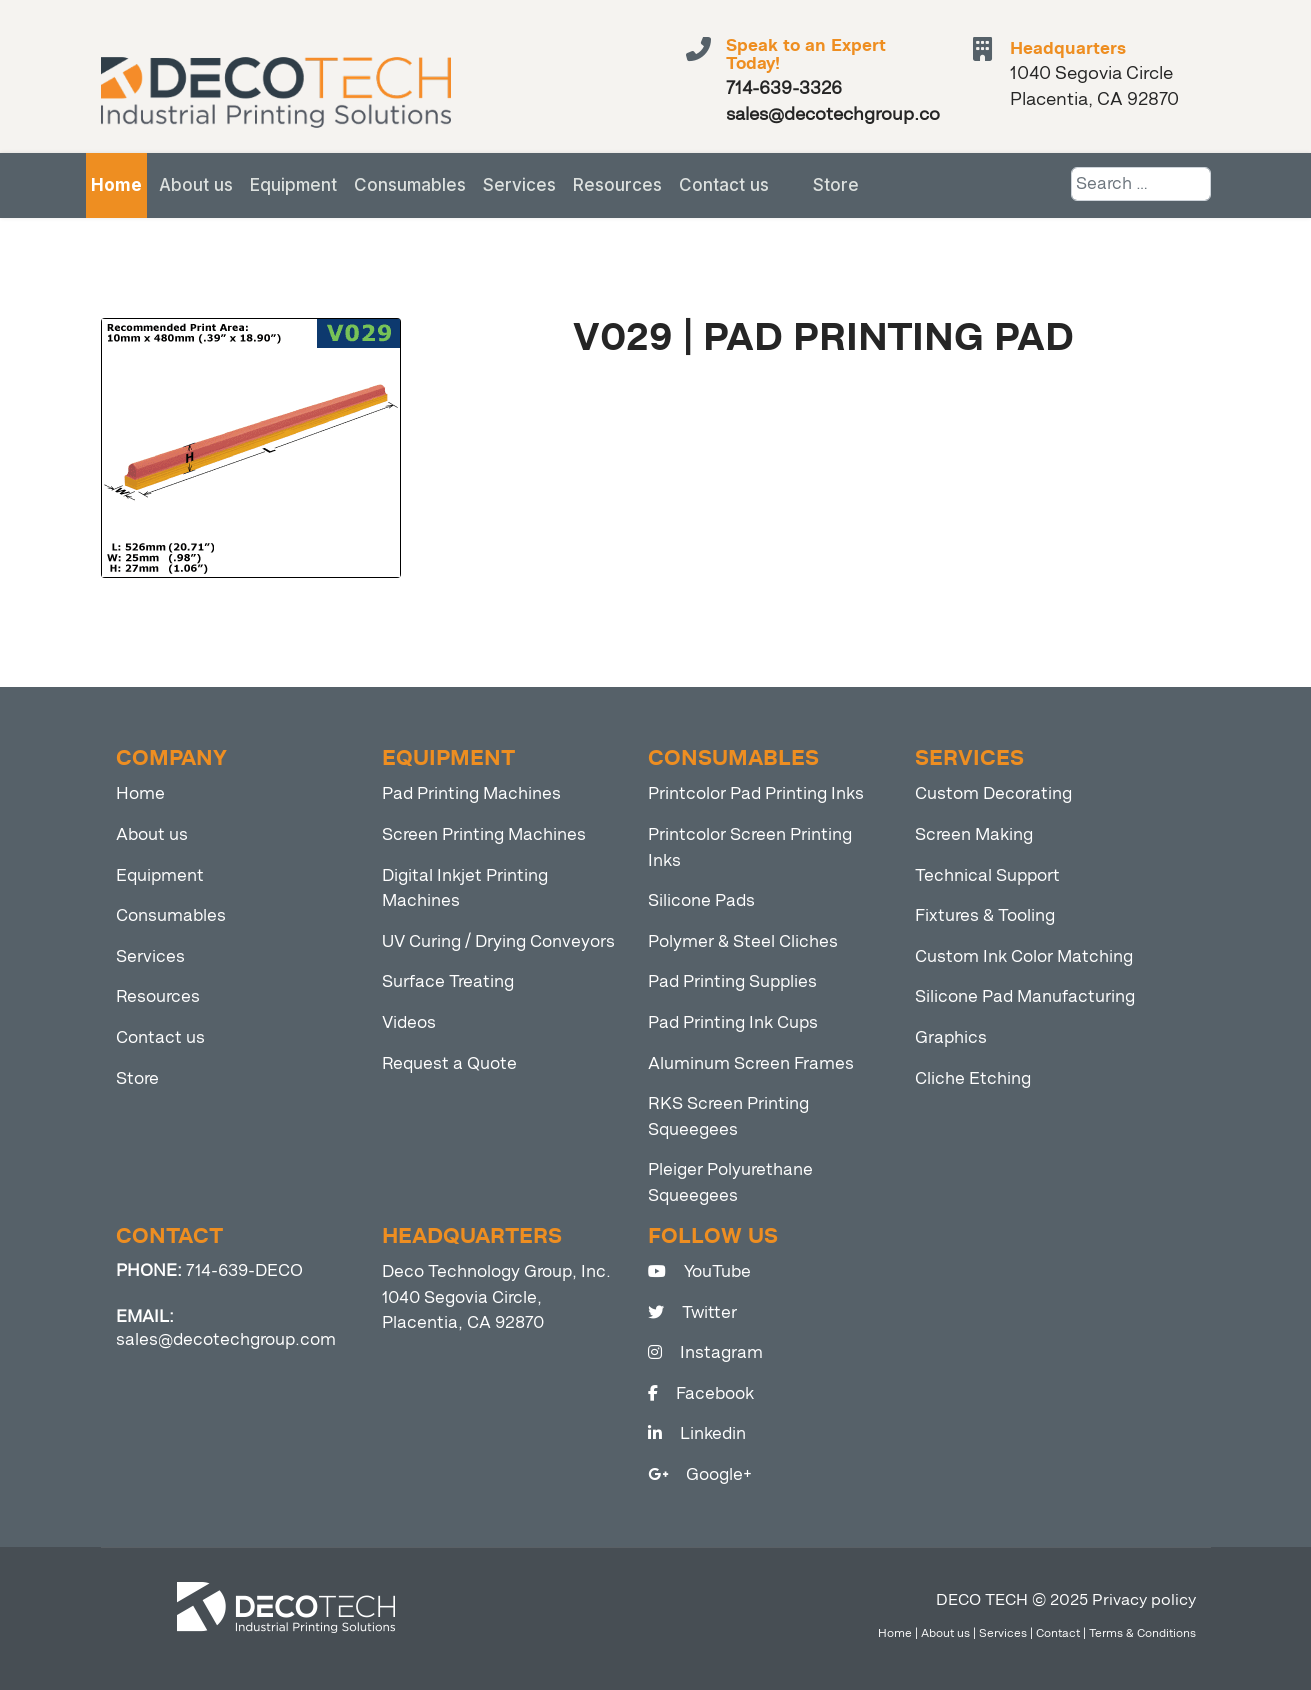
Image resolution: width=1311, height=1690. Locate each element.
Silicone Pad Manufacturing (1025, 996)
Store (836, 185)
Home (116, 185)
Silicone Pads (701, 900)
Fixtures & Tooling (985, 915)
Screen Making (974, 834)
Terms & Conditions (1142, 1633)
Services (519, 185)
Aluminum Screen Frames (751, 1063)
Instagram (705, 1352)
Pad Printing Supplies (732, 981)
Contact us (724, 185)
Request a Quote (449, 1063)
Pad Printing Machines (471, 793)
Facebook (701, 1393)
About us (196, 185)
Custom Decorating (993, 793)
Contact (1058, 1633)
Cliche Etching (973, 1078)
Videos (409, 1022)
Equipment (293, 185)
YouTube (699, 1271)
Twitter (692, 1312)
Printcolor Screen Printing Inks (750, 847)
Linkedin (697, 1433)
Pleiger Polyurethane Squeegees (730, 1182)
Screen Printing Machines (484, 834)
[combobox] (1141, 184)
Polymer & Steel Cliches (743, 941)
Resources (617, 185)
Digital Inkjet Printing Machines (465, 888)
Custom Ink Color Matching (1024, 956)
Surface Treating (448, 981)
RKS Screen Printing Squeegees (728, 1116)
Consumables (410, 185)
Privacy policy (1144, 1599)
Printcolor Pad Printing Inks (756, 793)
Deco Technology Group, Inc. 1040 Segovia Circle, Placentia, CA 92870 (496, 1297)
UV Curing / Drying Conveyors (498, 941)
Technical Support (987, 875)
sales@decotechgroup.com (226, 1339)
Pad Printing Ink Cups (733, 1022)
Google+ (700, 1474)
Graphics (951, 1037)
